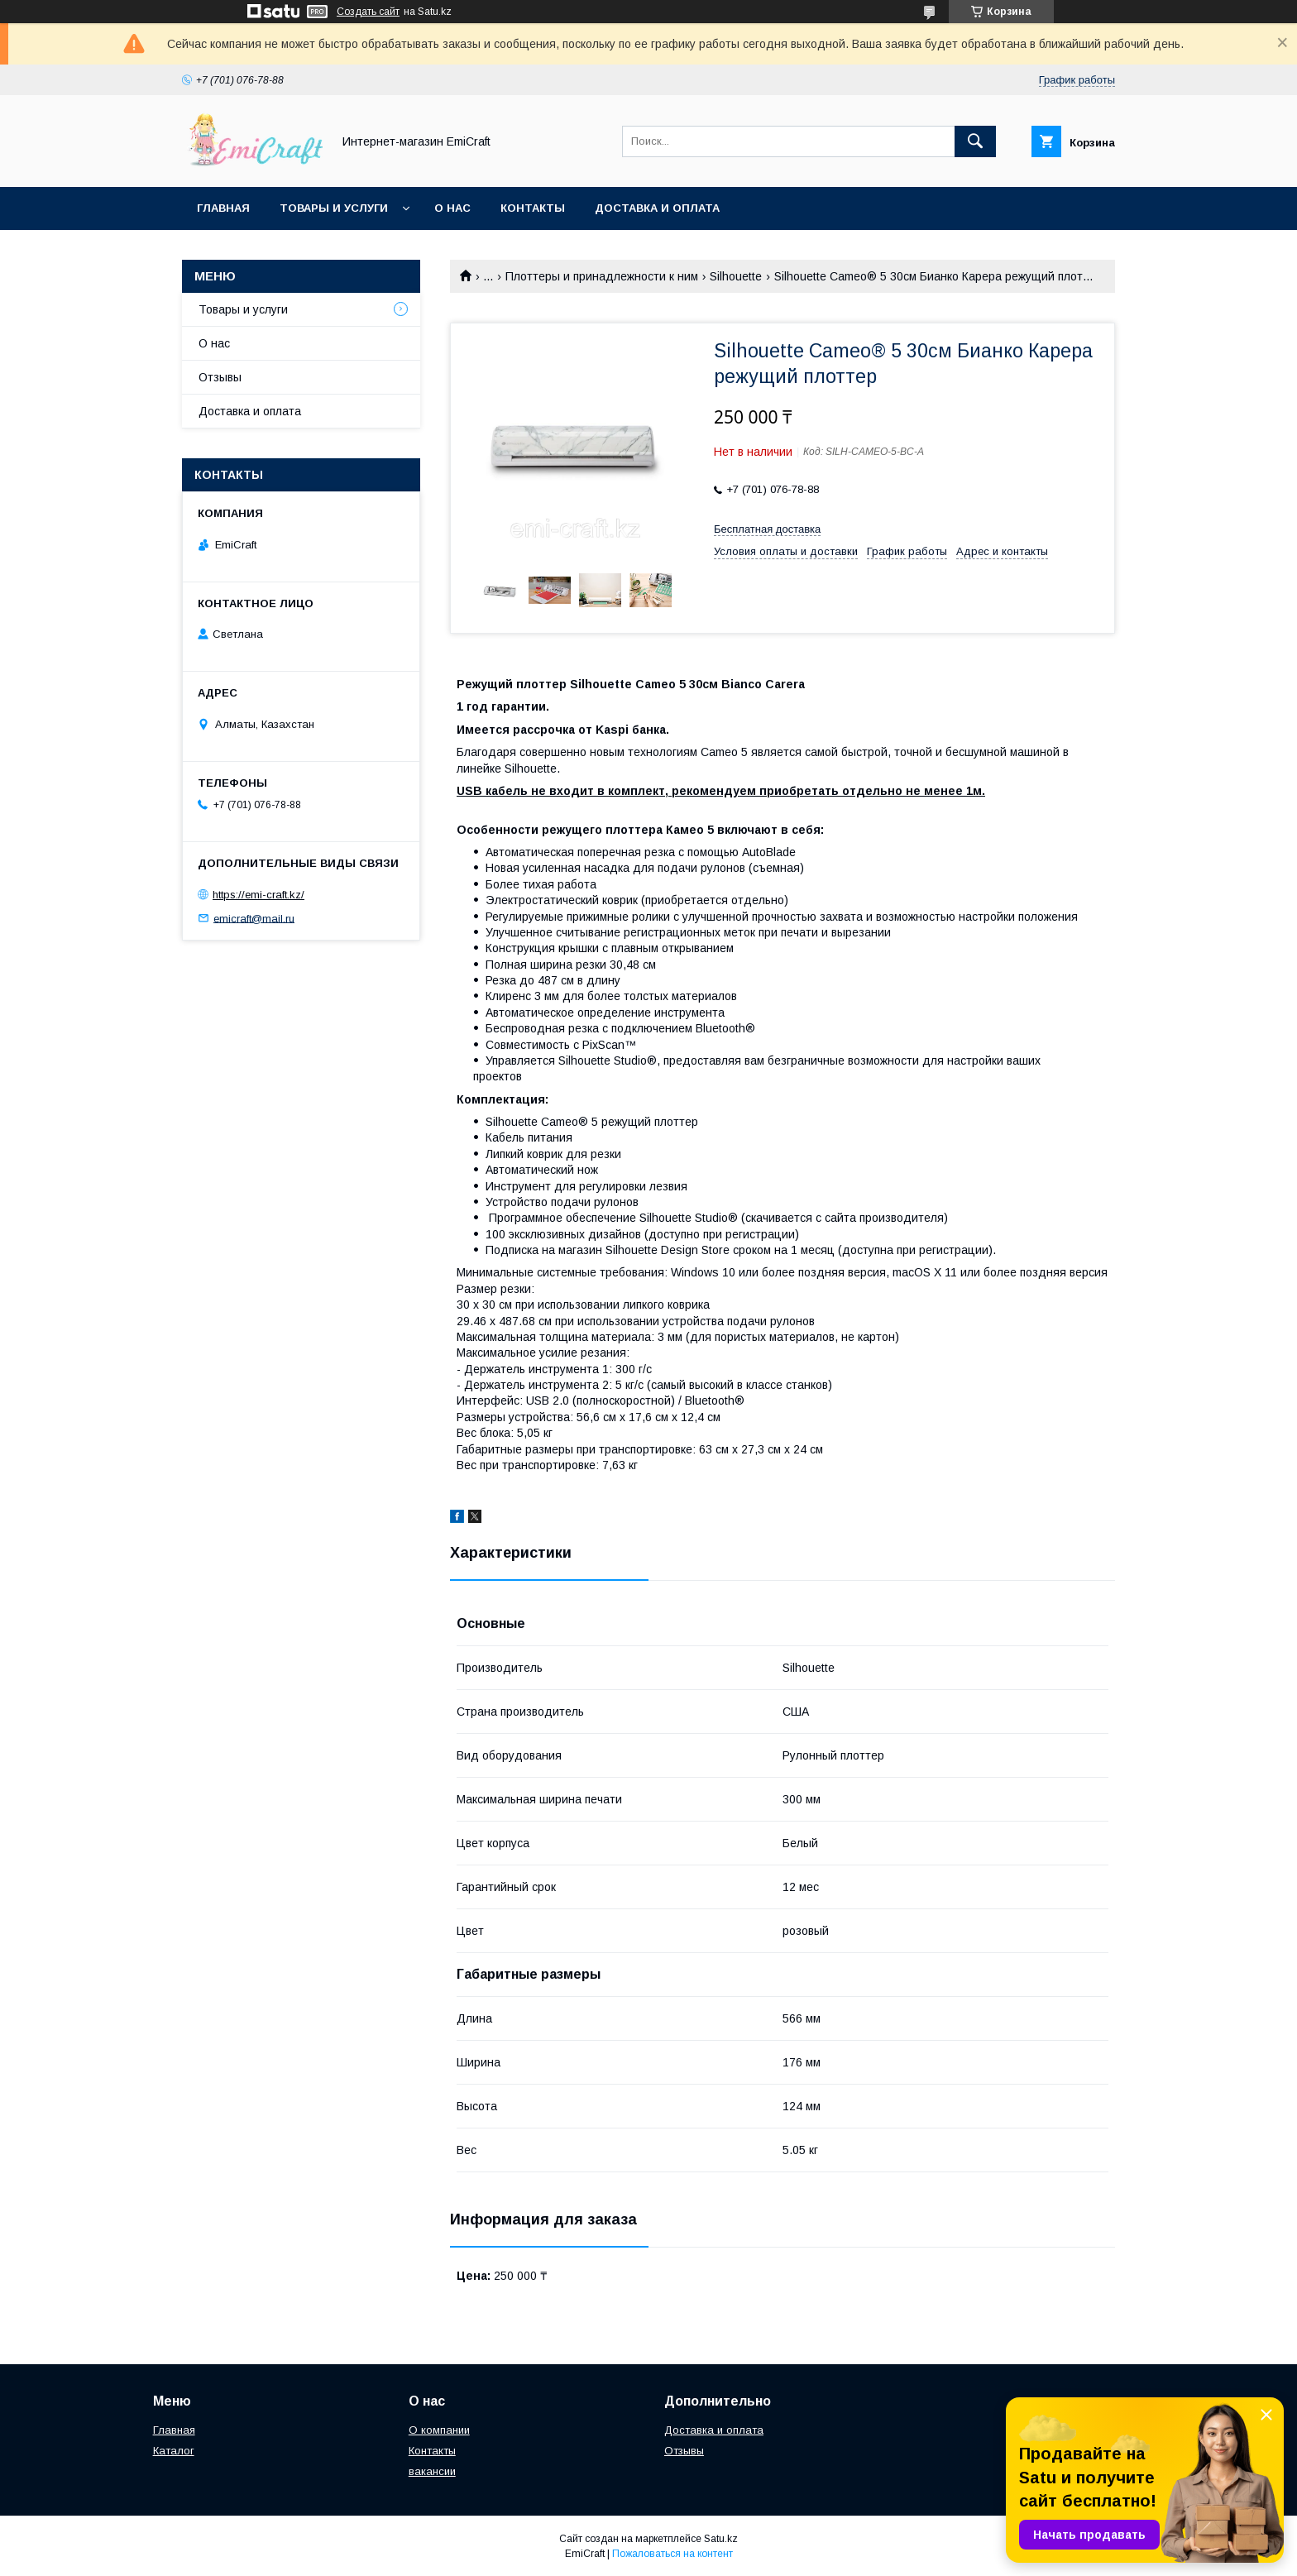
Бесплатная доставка (767, 529)
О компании (439, 2430)
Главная (223, 208)
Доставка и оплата (657, 208)
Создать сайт (368, 11)
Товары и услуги (334, 208)
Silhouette (736, 276)
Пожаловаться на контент (672, 2553)
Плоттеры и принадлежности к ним (601, 276)
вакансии (432, 2471)
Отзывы (220, 377)
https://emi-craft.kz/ (258, 894)
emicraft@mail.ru (253, 918)
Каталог (173, 2450)
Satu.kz (721, 2539)
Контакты (532, 208)
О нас (452, 208)
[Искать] (975, 141)
